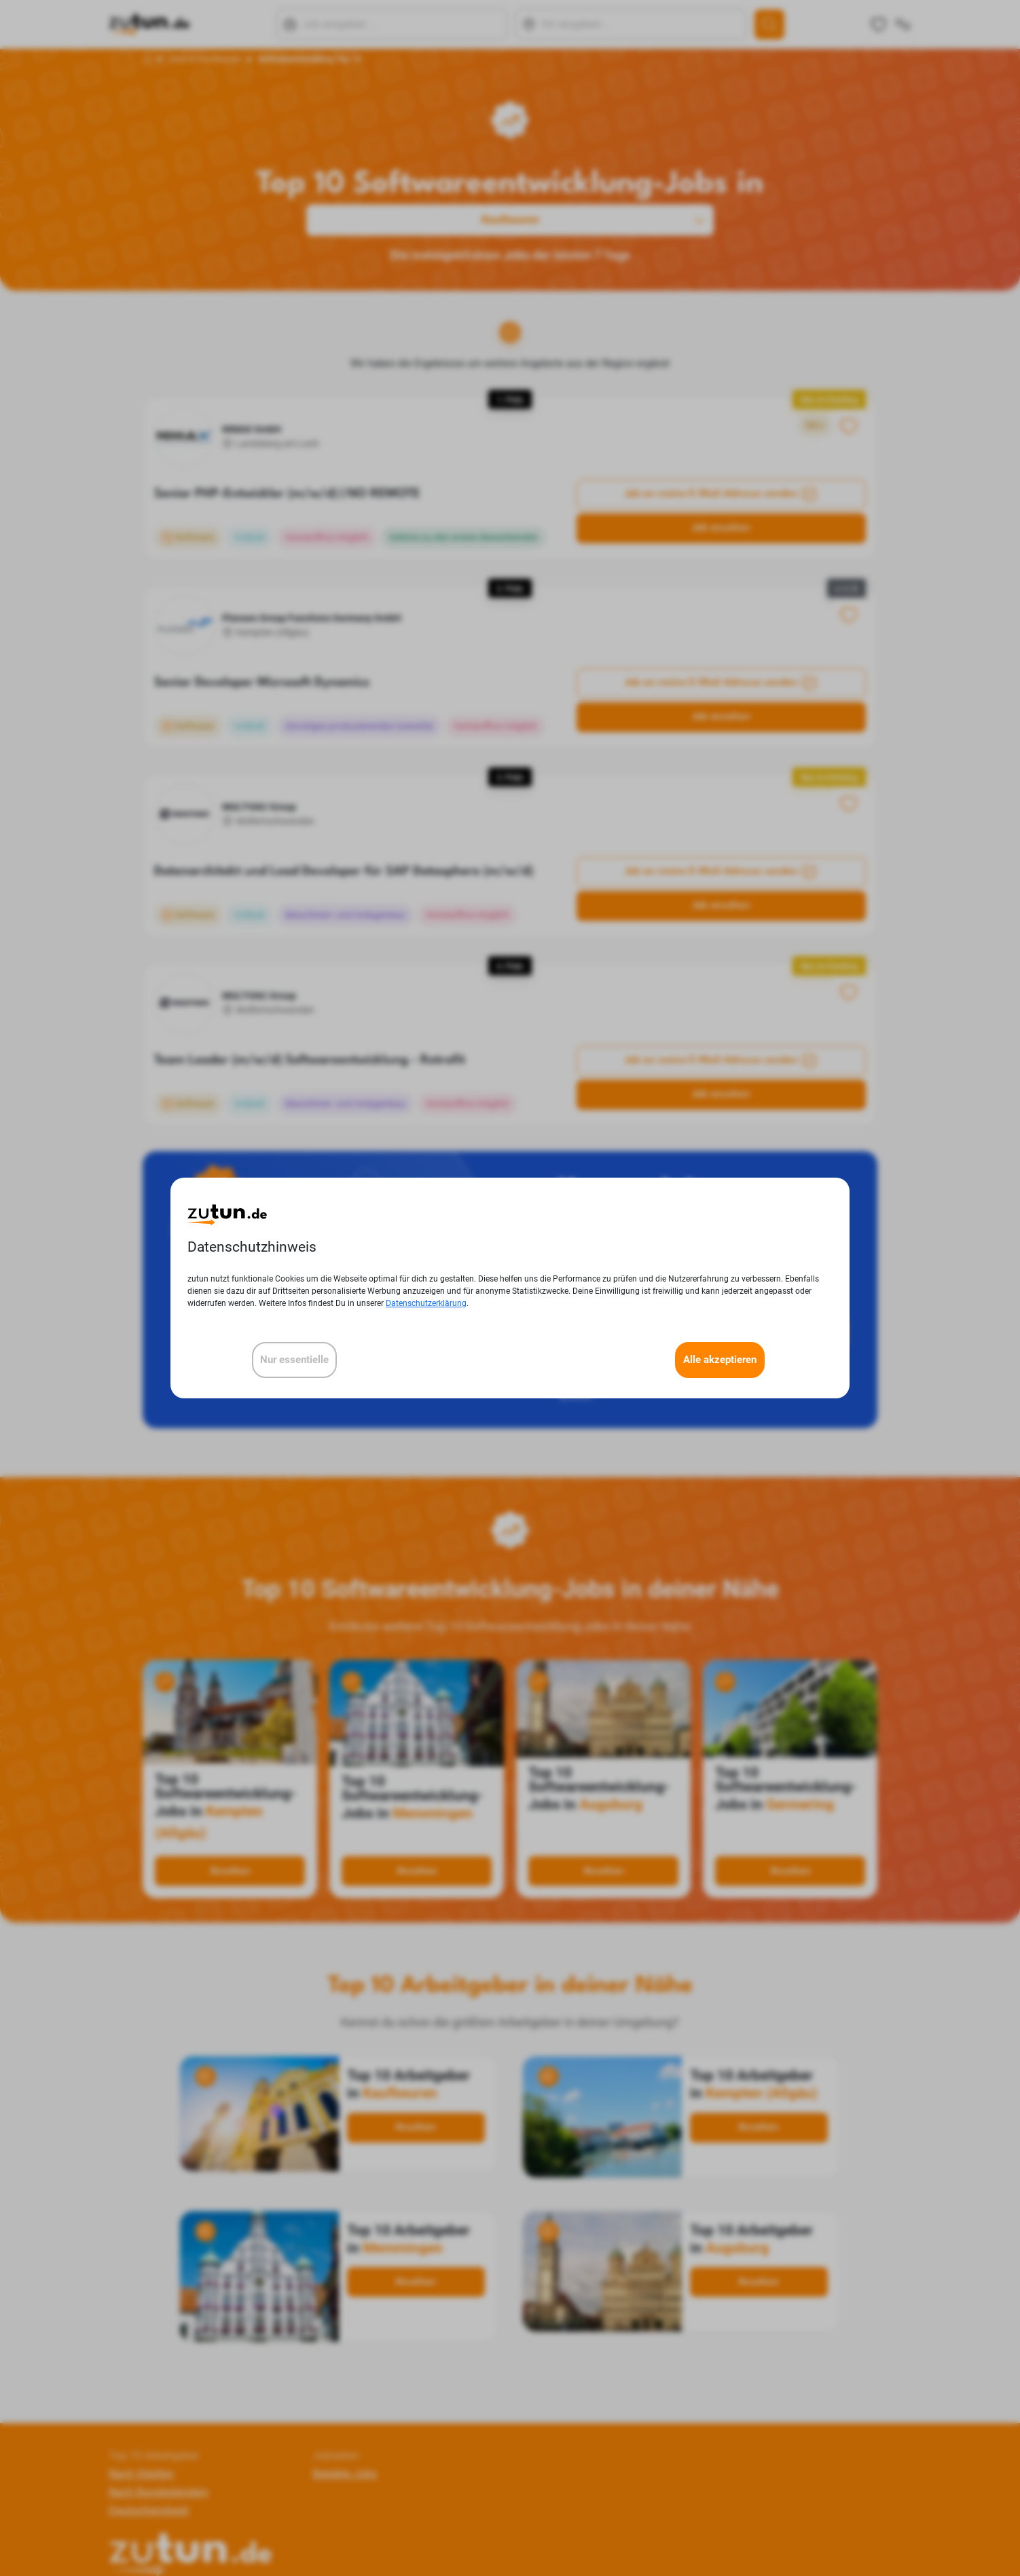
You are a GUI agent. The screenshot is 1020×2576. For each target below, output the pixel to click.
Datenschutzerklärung (426, 1303)
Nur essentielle (294, 1360)
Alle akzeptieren (720, 1360)
